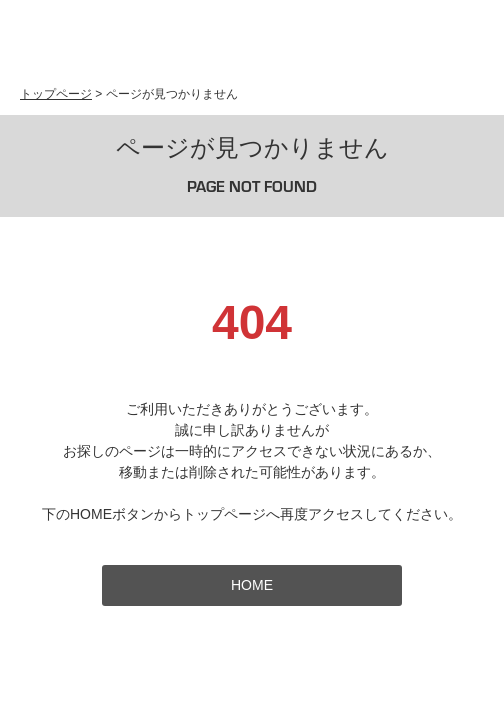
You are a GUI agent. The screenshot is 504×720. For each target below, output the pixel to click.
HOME (252, 585)
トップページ (56, 94)
